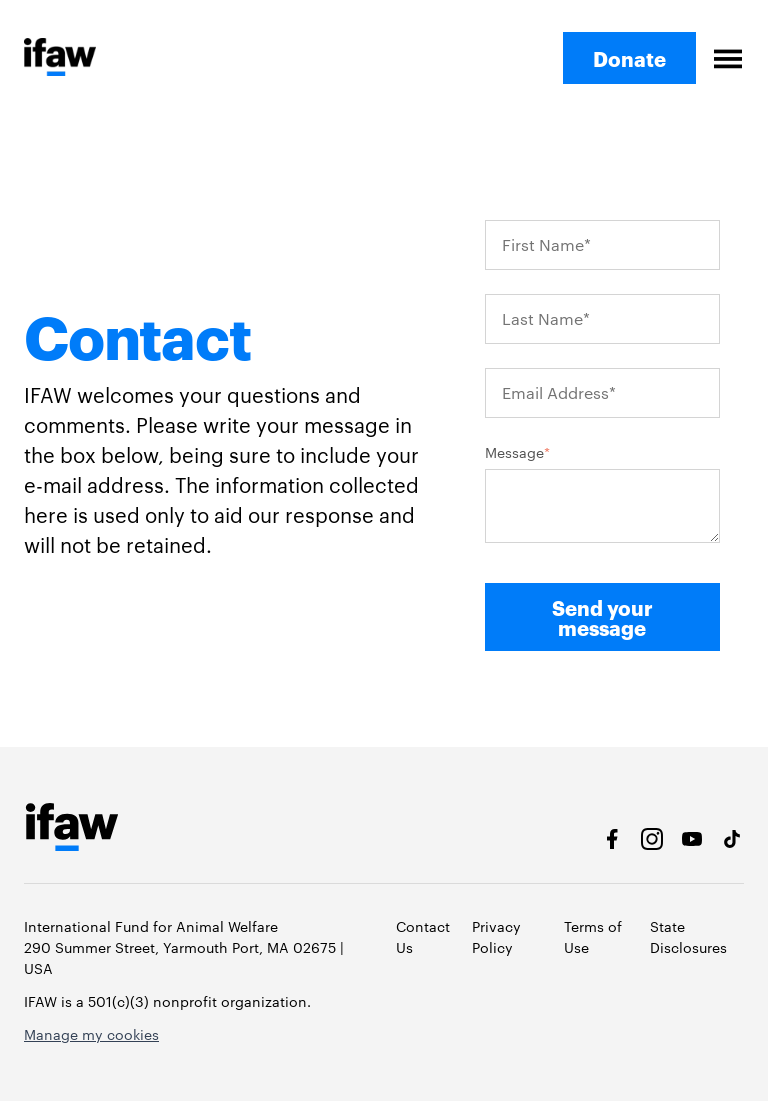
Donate (629, 58)
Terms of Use (593, 936)
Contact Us (423, 936)
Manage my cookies (91, 1034)
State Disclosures (688, 936)
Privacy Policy (496, 936)
